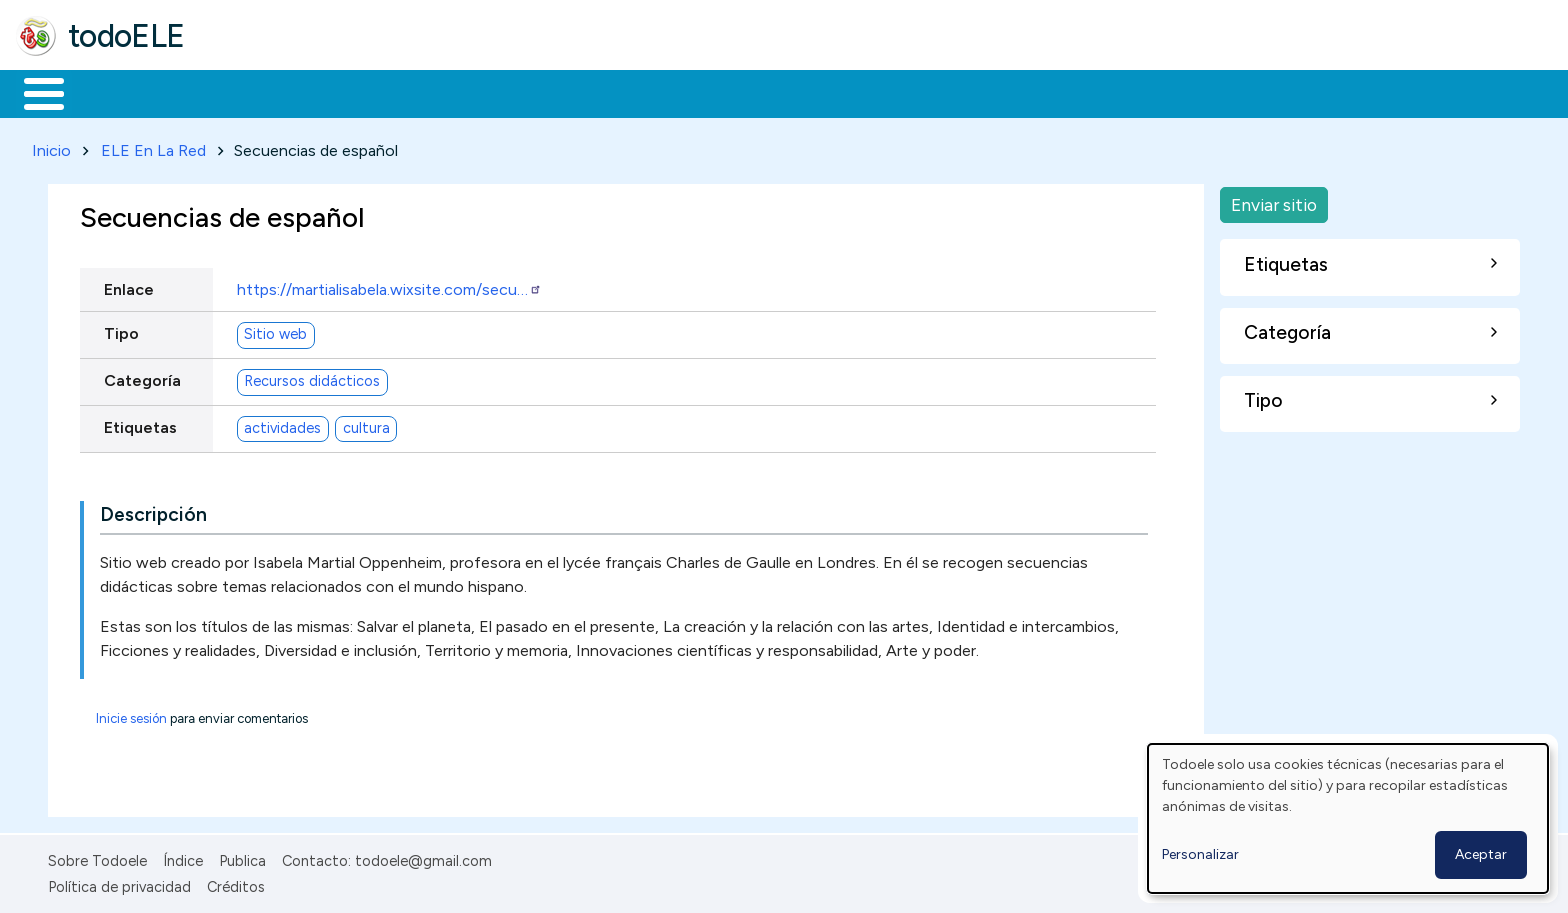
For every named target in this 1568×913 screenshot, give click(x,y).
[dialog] (1348, 818)
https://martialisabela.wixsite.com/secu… (389, 285)
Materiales (112, 92)
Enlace (129, 285)
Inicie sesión (131, 714)
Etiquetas (140, 423)
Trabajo (360, 92)
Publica (242, 857)
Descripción (153, 510)
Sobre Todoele (97, 857)
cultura (366, 425)
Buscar (821, 92)
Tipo (121, 329)
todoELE (126, 36)
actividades (282, 425)
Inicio (33, 92)
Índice (183, 857)
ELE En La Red (153, 146)
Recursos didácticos (312, 378)
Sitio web (275, 331)
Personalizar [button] (1200, 854)
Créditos (236, 884)
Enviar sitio (1274, 200)
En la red (472, 92)
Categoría (142, 376)
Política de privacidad (119, 884)
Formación (241, 92)
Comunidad (731, 92)
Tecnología (598, 92)
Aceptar (1481, 854)
